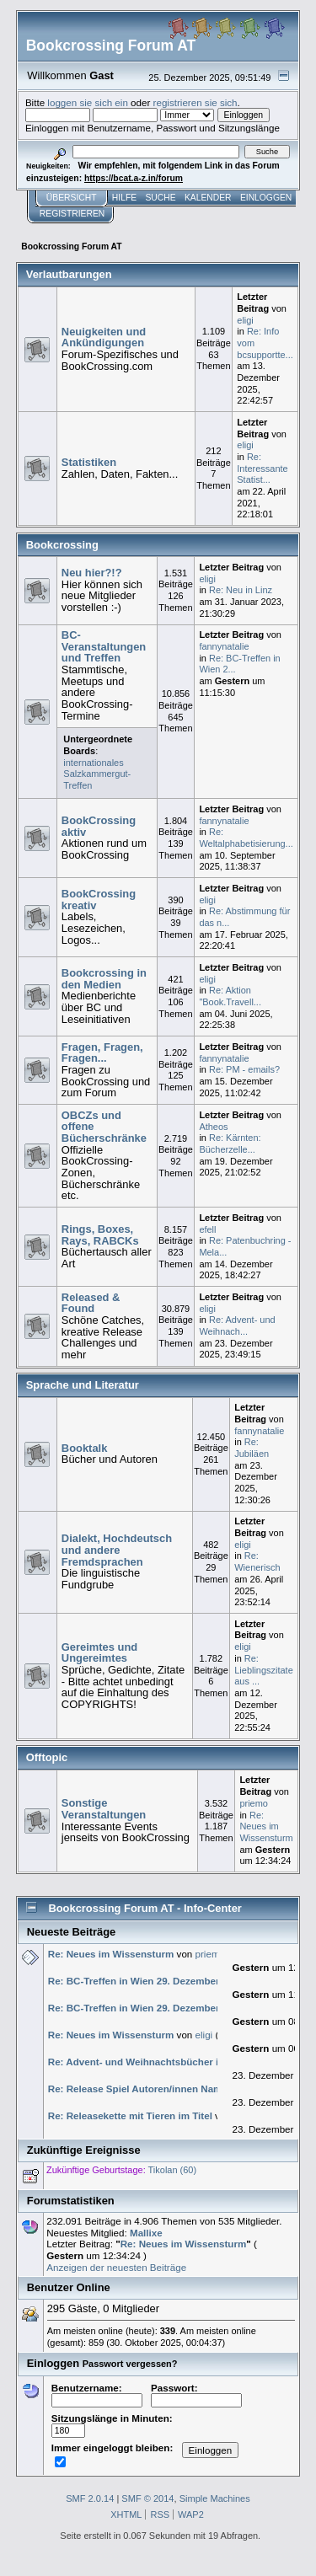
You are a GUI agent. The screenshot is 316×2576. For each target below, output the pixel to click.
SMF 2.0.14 (90, 2498)
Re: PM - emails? (244, 1069)
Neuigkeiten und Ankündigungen (104, 337)
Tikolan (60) (172, 2170)
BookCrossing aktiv (99, 826)
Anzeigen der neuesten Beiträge (116, 2267)
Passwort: (196, 2394)
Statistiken (89, 462)
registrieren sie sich (195, 102)
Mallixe (146, 2232)
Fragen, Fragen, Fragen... (102, 1053)
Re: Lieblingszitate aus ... (263, 1669)
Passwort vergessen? (130, 2364)
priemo (253, 1803)
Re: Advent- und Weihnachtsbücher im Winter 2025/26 (173, 2061)
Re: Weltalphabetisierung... (245, 838)
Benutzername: (96, 2394)
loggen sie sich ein (87, 102)
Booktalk (85, 1448)
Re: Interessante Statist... (262, 468)
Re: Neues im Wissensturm (265, 1826)
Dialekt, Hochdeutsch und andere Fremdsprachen (117, 1549)
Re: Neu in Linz (240, 590)
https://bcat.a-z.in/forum (133, 178)
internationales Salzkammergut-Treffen (97, 774)
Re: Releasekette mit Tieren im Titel (130, 2115)
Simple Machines (214, 2498)
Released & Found (91, 1303)
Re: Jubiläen (251, 1448)
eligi (245, 320)
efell (207, 1229)
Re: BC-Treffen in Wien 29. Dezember (134, 1980)
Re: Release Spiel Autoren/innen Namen (142, 2088)
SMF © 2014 (147, 2498)
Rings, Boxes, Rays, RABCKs (100, 1235)
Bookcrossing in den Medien (104, 979)
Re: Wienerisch (257, 1561)
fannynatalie (224, 646)
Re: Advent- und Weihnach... (237, 1325)
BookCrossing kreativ (99, 899)
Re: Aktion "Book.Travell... (230, 996)
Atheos (213, 1127)
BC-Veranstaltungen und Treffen (104, 646)
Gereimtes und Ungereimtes (99, 1653)
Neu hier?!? (92, 572)
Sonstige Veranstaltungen (104, 1809)
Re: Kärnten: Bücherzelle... (229, 1143)
